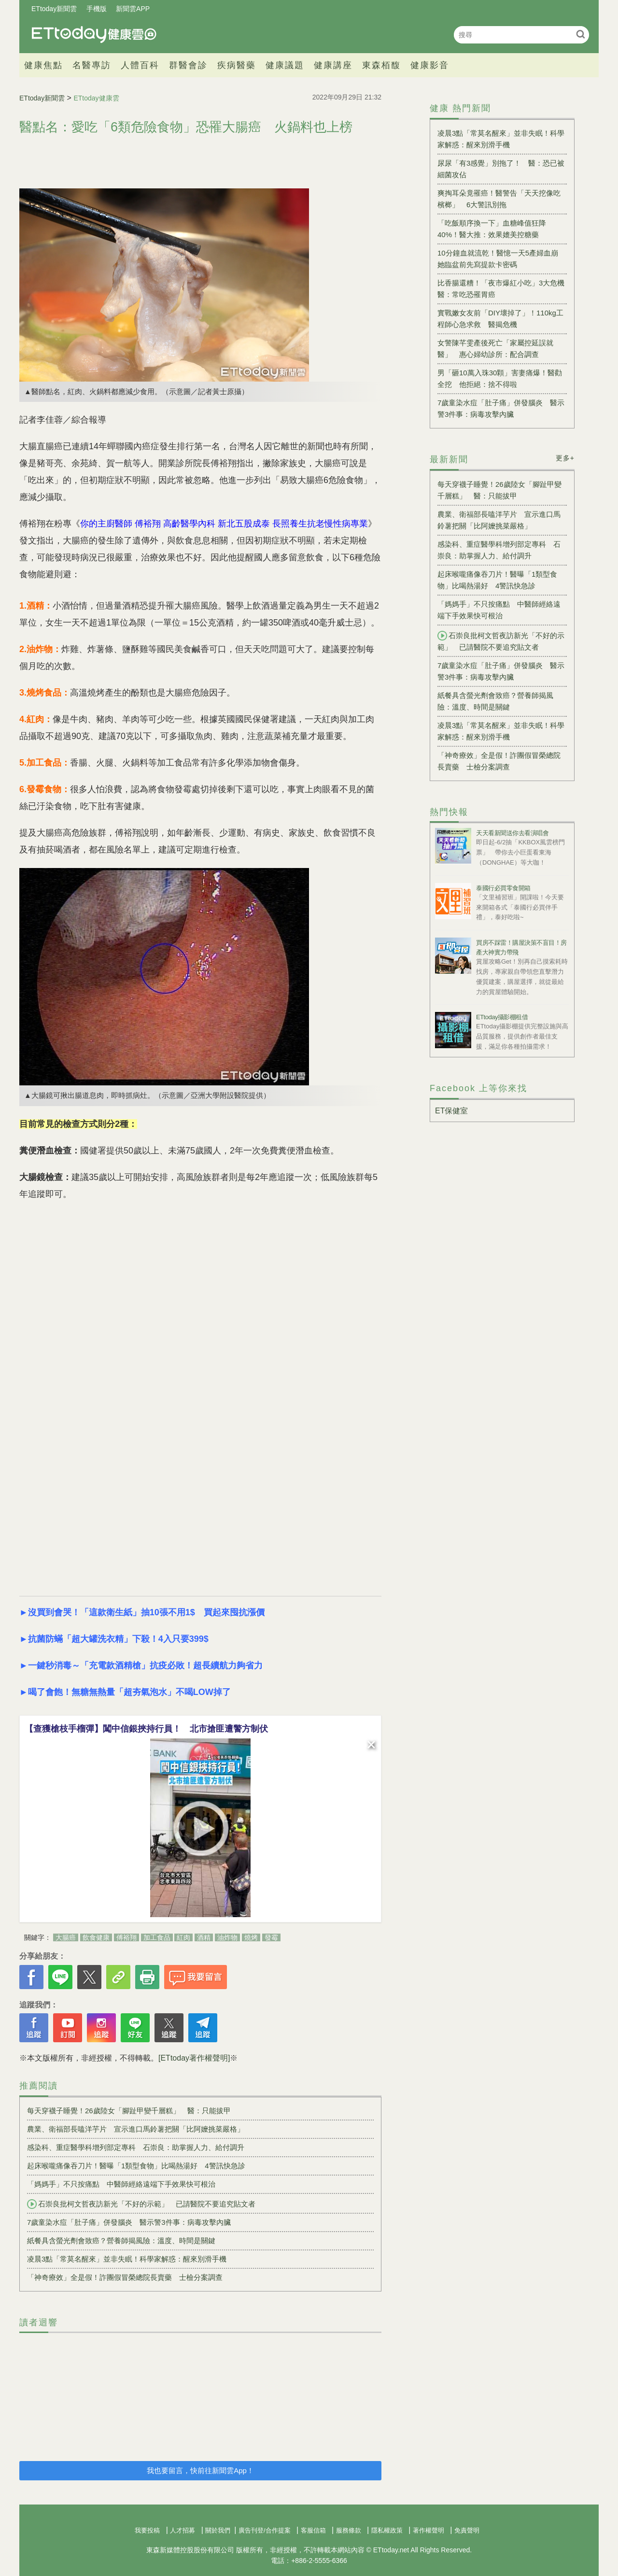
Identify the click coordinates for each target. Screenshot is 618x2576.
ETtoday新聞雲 (54, 9)
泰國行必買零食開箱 (503, 888)
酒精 (204, 1937)
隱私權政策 (387, 2530)
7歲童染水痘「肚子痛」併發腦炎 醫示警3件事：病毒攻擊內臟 (129, 2222)
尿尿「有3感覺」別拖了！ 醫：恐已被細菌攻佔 (500, 169)
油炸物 (227, 1937)
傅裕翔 (126, 1937)
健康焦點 (43, 65)
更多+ (565, 458)
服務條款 (348, 2530)
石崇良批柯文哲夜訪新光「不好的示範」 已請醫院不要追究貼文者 (141, 2204)
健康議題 (285, 65)
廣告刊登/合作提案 (265, 2530)
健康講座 (333, 65)
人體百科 (140, 65)
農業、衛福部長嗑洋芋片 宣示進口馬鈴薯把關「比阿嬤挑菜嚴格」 (135, 2129)
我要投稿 (147, 2530)
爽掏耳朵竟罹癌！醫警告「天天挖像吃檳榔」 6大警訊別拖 (499, 199)
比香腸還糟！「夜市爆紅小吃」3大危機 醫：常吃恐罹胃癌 (502, 289)
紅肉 (183, 1937)
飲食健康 (96, 1937)
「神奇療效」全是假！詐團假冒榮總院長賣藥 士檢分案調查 (125, 2277)
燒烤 (251, 1937)
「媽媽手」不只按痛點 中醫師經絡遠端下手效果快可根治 (121, 2184)
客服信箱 (313, 2530)
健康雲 (94, 34)
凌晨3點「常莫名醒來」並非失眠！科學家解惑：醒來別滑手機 (126, 2259)
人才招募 (182, 2530)
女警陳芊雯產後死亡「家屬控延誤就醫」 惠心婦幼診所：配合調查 (495, 348)
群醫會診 (188, 65)
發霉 (271, 1937)
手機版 (96, 9)
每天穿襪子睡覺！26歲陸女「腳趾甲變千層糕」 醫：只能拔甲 (129, 2110)
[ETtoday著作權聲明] (194, 2058)
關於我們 (217, 2530)
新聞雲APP (133, 9)
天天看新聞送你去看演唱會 (512, 833)
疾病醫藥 (236, 65)
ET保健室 (451, 1111)
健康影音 (429, 65)
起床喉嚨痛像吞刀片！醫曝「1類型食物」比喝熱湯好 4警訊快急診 (136, 2166)
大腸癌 (66, 1937)
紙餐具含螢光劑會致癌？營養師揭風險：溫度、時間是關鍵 (121, 2240)
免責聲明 (466, 2530)
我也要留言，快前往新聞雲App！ (200, 2470)
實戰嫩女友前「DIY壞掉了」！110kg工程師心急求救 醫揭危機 (500, 318)
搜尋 (581, 34)
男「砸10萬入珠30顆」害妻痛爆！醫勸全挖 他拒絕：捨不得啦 (499, 378)
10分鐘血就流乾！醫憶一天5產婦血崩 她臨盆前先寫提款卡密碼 (501, 259)
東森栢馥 (381, 65)
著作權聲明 (428, 2530)
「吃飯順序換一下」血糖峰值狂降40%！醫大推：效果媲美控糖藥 (491, 229)
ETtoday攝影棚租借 (502, 1017)
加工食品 (156, 1937)
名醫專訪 (91, 65)
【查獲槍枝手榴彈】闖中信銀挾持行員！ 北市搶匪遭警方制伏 (146, 1729)
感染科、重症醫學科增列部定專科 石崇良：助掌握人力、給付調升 (135, 2147)
